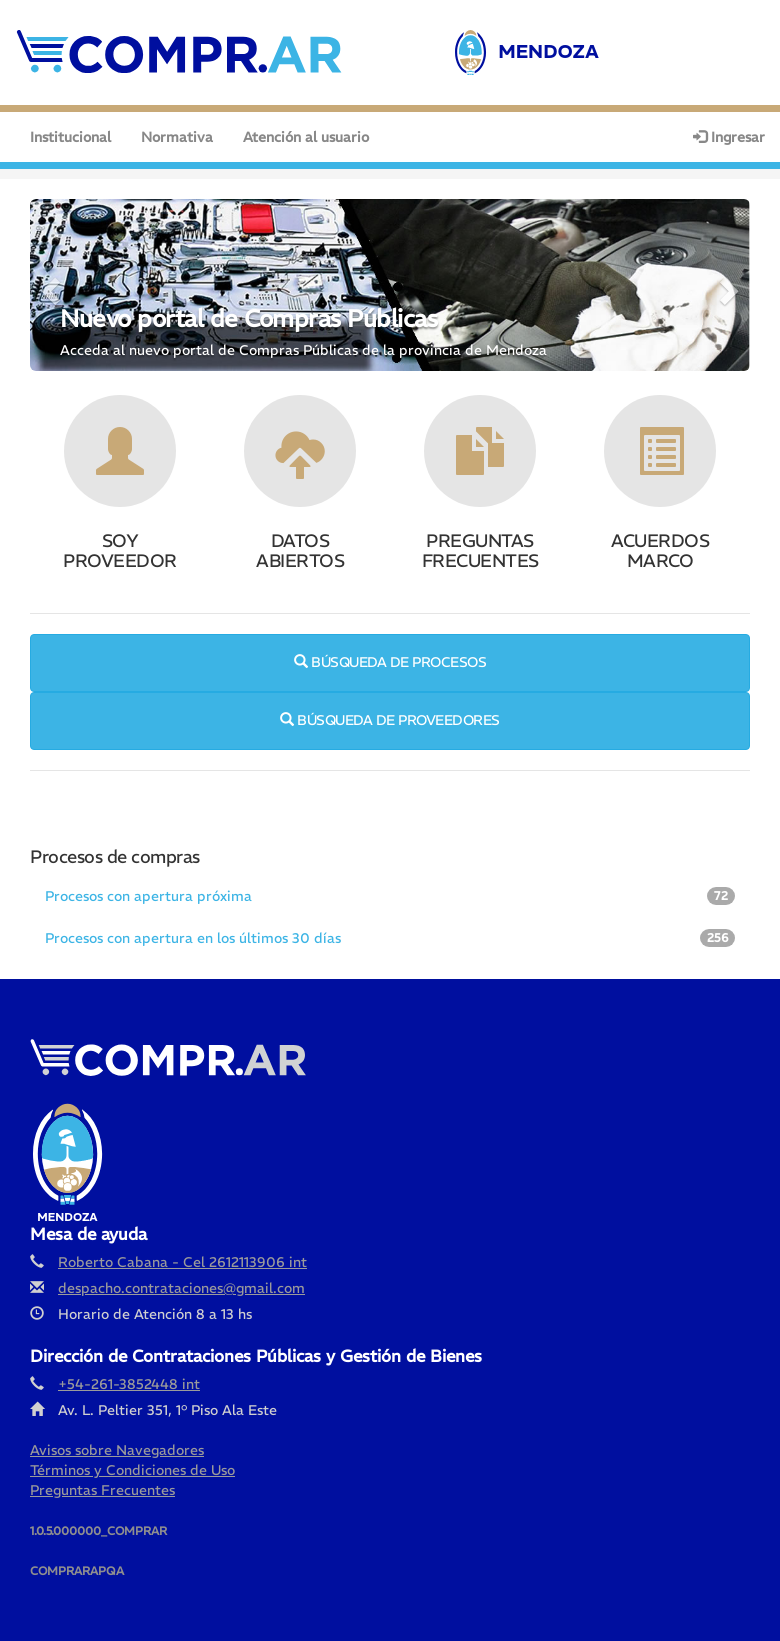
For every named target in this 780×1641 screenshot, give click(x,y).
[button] (48, 285)
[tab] (390, 897)
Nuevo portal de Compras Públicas (248, 318)
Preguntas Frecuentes (102, 1490)
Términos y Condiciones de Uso (132, 1470)
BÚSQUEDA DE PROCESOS (390, 662)
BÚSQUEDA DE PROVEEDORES (390, 720)
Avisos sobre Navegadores (117, 1450)
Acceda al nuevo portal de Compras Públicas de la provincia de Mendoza (303, 350)
